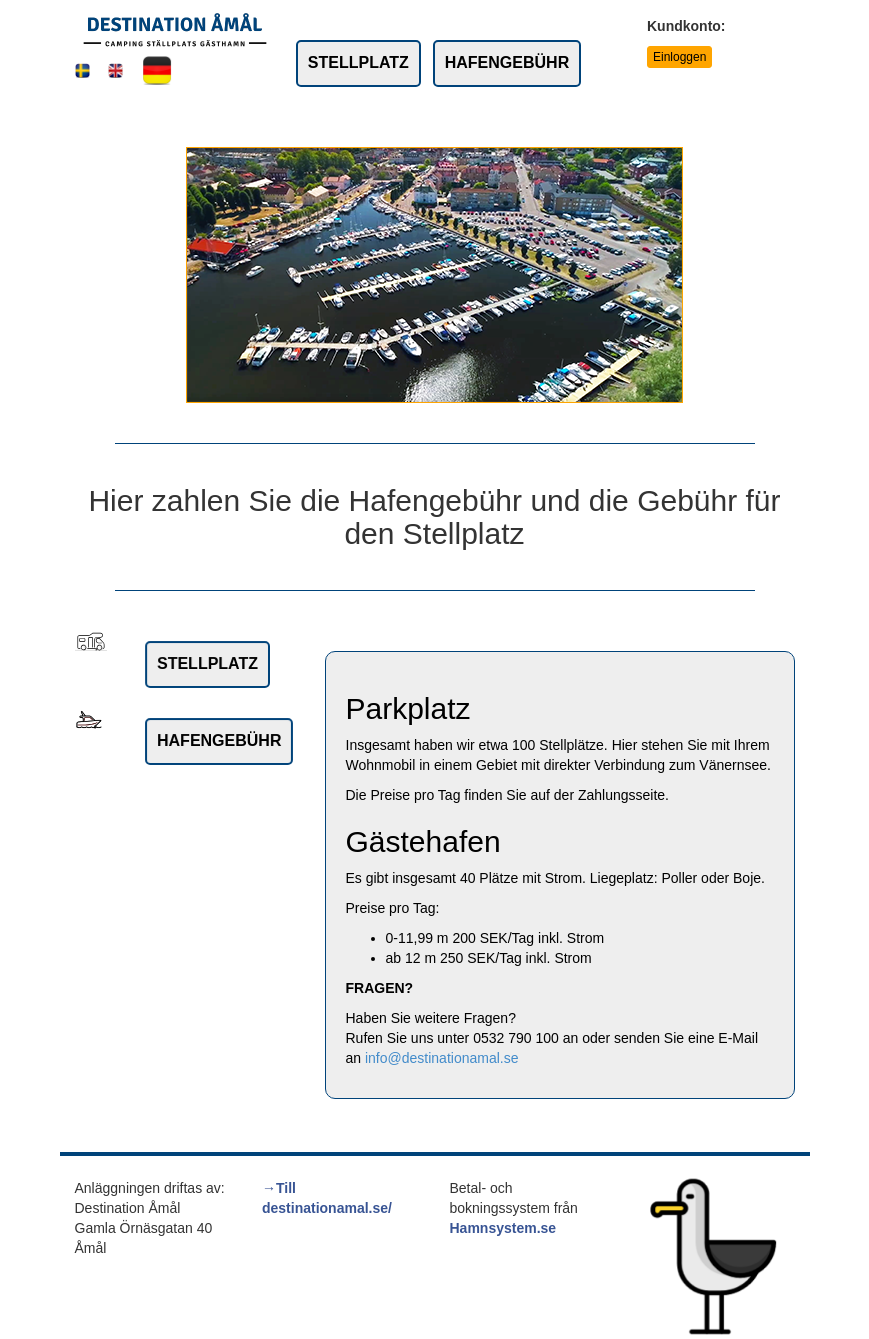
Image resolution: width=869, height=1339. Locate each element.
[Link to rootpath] (175, 29)
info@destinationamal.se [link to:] (442, 1058)
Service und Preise (456, 117)
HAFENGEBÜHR (507, 62)
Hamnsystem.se (503, 1228)
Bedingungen (324, 117)
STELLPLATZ (358, 62)
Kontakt (570, 117)
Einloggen (679, 57)
